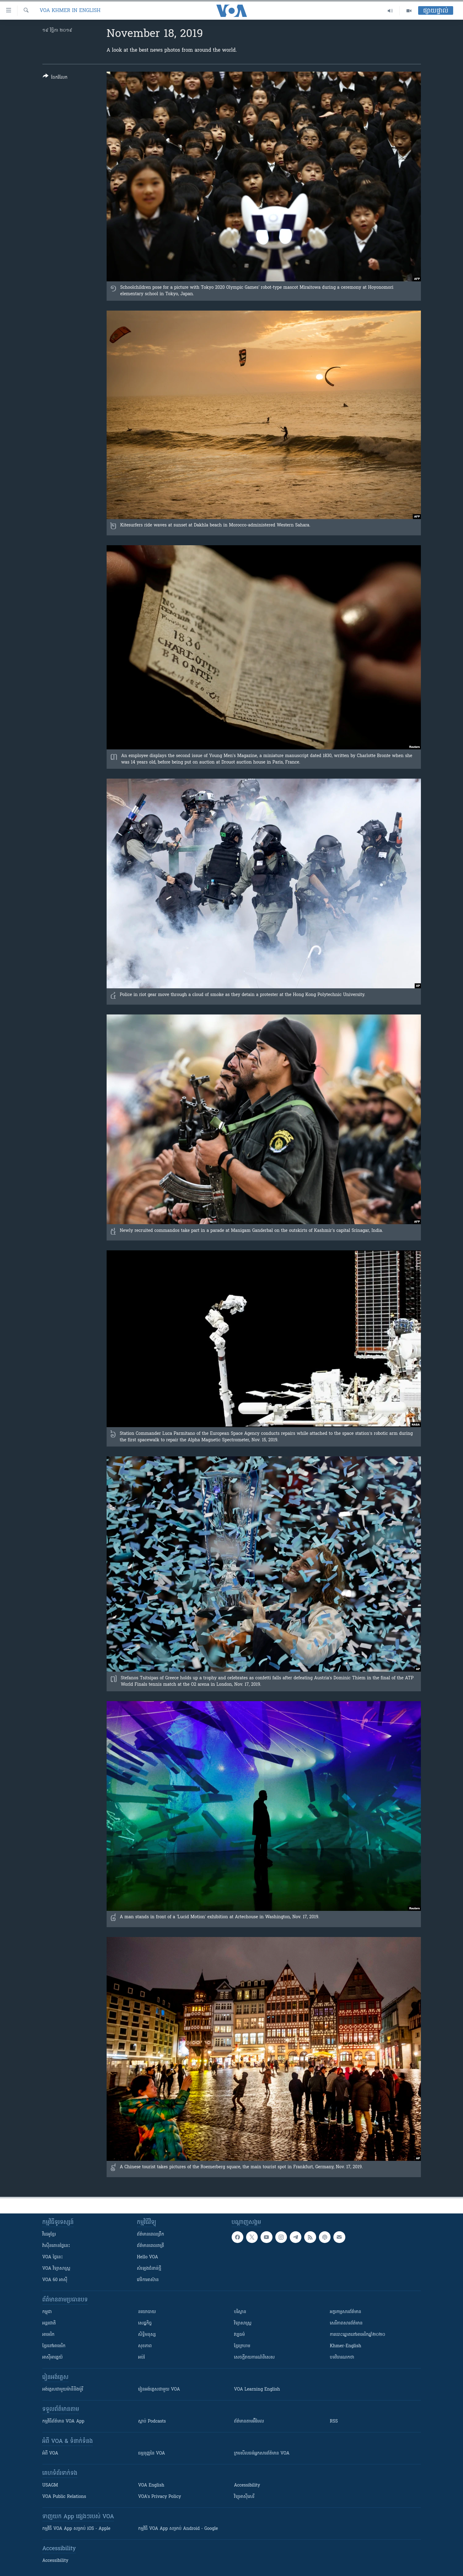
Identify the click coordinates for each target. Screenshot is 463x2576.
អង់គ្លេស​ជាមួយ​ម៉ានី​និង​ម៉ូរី (62, 2389)
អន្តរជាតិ (49, 2323)
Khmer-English (345, 2346)
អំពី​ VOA (50, 2453)
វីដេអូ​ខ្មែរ (49, 2234)
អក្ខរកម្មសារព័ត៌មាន (345, 2312)
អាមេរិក (48, 2335)
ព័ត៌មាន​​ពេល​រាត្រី (150, 2246)
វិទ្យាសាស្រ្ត (243, 2323)
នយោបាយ (147, 2312)
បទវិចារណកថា (342, 2357)
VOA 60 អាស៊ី (55, 2280)
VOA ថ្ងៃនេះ (52, 2257)
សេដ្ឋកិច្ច (145, 2323)
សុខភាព (145, 2346)
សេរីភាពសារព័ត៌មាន (346, 2323)
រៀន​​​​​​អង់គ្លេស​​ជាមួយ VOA (159, 2389)
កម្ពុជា (47, 2312)
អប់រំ (141, 2357)
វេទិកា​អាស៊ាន (148, 2280)
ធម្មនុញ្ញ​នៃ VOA (151, 2453)
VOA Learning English (257, 2389)
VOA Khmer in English (70, 10)
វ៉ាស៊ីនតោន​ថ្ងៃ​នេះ (56, 2246)
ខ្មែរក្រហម (242, 2346)
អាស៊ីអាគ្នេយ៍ (52, 2357)
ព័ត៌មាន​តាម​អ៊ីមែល (249, 2421)
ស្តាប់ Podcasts (152, 2421)
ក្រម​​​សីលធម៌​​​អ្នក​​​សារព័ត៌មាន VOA (262, 2453)
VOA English (151, 2485)
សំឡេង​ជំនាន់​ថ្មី (149, 2268)
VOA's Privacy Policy (159, 2497)
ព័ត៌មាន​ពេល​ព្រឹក (150, 2234)
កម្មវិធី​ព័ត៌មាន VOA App (63, 2421)
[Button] (55, 78)
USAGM (50, 2485)
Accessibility (247, 2485)
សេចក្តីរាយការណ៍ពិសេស (254, 2357)
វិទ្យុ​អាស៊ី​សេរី (244, 2497)
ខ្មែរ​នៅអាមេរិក (54, 2346)
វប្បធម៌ (239, 2335)
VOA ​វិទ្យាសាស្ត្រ (56, 2268)
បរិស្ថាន (240, 2312)
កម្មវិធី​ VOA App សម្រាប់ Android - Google (178, 2529)
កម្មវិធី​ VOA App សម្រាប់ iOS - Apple (76, 2529)
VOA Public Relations (64, 2497)
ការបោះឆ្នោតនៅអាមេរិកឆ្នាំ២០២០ (357, 2335)
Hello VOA (147, 2257)
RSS (334, 2421)
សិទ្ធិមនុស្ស (147, 2335)
